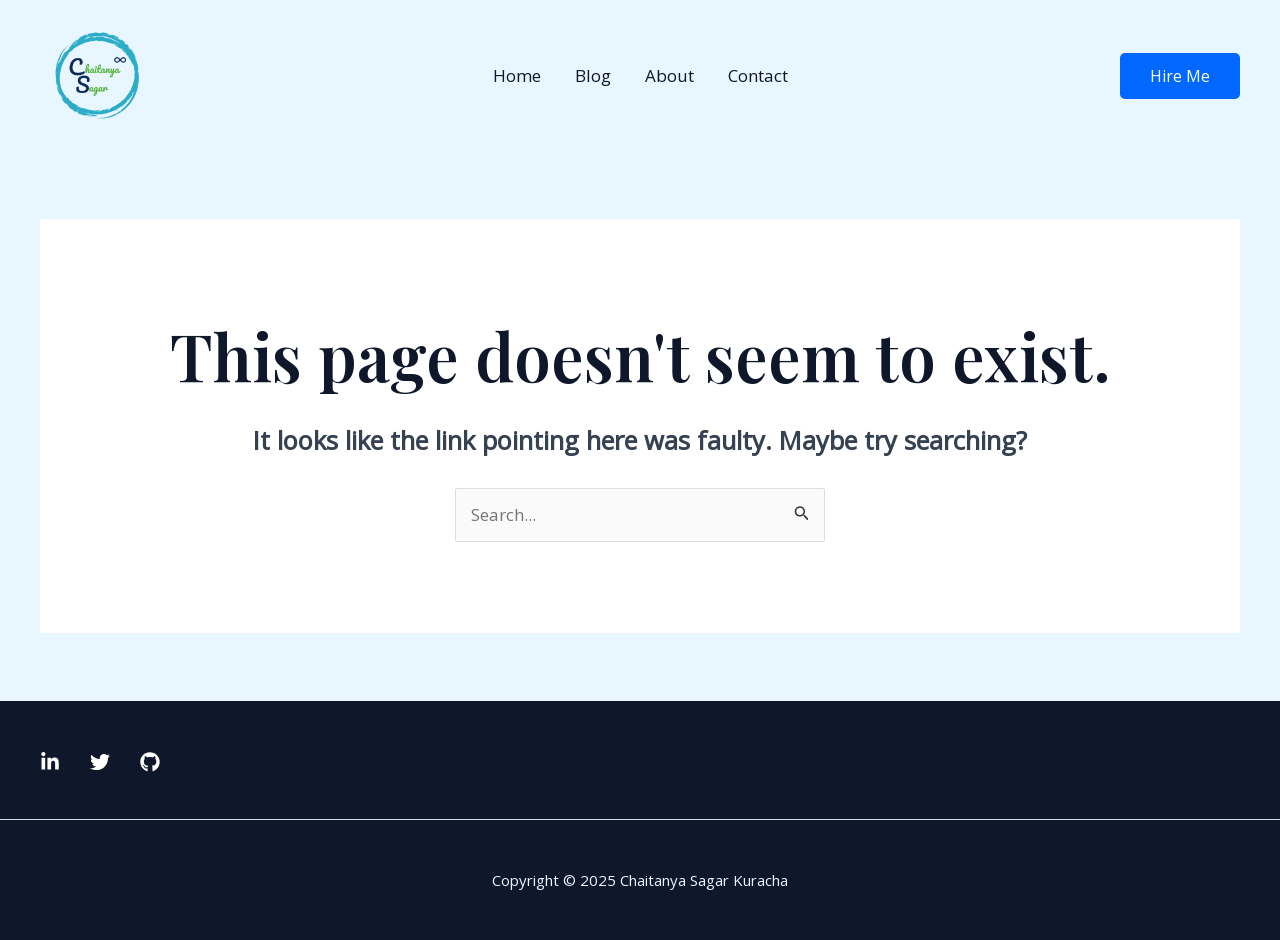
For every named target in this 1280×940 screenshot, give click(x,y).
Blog (593, 75)
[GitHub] (150, 762)
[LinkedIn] (50, 762)
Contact (758, 75)
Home (517, 75)
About (669, 75)
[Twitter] (100, 762)
